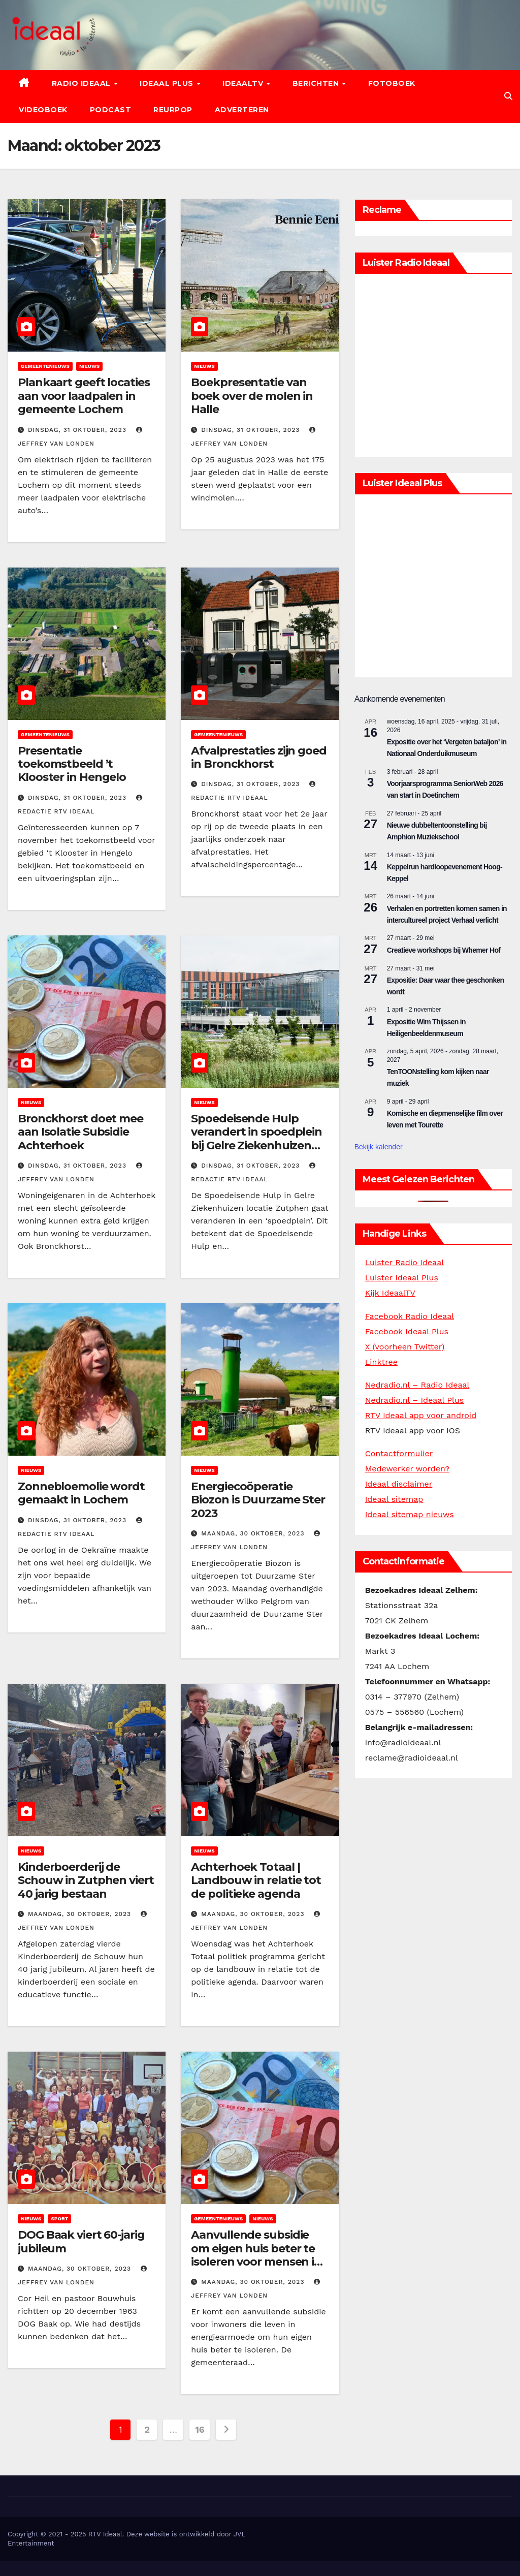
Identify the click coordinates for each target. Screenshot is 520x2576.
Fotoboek (391, 83)
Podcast (111, 109)
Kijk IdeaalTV (390, 1293)
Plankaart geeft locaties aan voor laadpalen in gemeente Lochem (84, 395)
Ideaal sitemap (394, 1499)
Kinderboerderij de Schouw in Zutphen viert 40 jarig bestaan (86, 1880)
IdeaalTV (244, 83)
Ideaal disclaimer (399, 1484)
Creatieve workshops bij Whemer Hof (444, 950)
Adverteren (242, 109)
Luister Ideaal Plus (401, 1277)
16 (199, 2429)
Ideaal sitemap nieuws (409, 1514)
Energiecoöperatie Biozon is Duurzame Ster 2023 (258, 1500)
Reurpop (172, 109)
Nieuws (89, 366)
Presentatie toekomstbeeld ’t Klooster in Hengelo (72, 764)
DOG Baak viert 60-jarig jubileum (81, 2241)
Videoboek (43, 109)
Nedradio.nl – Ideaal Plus (414, 1400)
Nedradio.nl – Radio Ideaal (417, 1385)
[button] (508, 96)
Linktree (381, 1362)
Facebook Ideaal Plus (406, 1331)
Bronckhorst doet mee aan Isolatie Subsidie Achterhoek (80, 1132)
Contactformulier (399, 1453)
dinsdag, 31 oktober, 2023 (78, 429)
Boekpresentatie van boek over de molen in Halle (252, 395)
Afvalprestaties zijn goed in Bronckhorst (259, 757)
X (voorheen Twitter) (405, 1347)
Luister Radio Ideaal (404, 1262)
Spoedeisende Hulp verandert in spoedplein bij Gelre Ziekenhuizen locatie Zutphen (256, 1139)
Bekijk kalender (378, 1147)
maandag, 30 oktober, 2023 (254, 1533)
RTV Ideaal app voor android (421, 1415)
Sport (59, 2218)
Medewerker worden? (407, 1468)
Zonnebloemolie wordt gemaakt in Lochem (81, 1493)
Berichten (316, 83)
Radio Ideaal (82, 83)
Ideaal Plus (168, 83)
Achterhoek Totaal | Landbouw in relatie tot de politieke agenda (256, 1880)
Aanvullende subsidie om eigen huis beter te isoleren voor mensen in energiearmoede (256, 2255)
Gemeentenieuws (45, 366)
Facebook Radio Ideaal (409, 1316)
